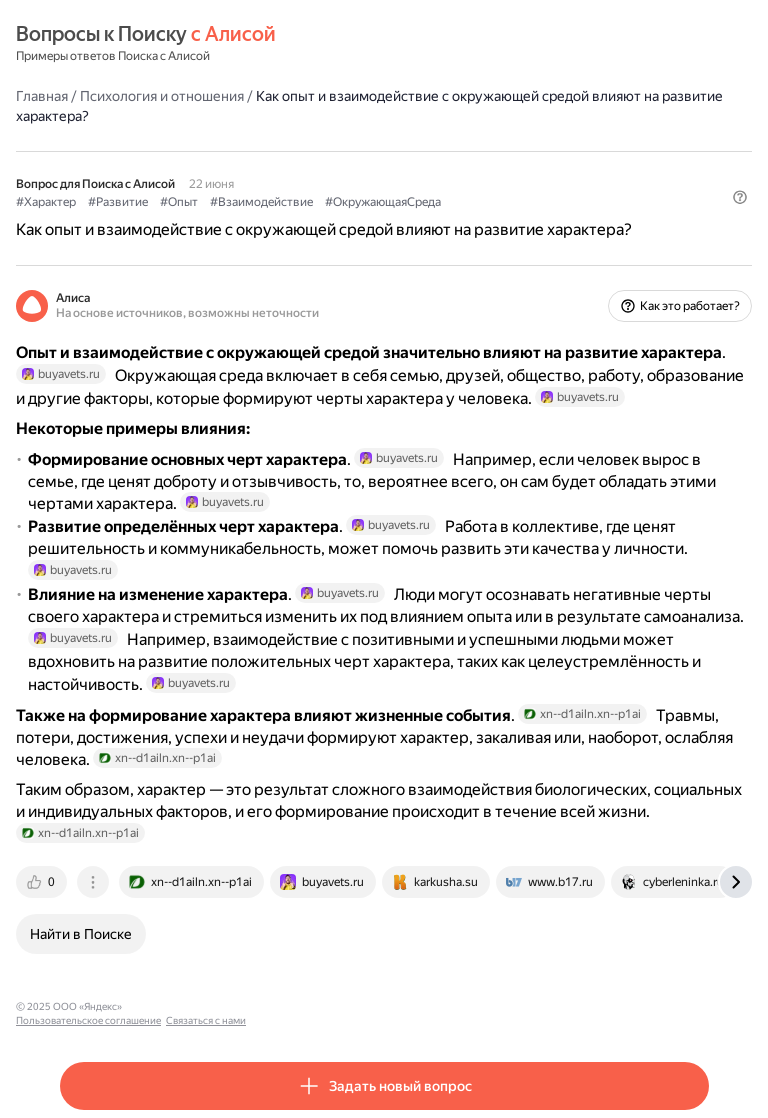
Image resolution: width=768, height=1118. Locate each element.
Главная (42, 96)
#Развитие (118, 202)
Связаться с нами (321, 1006)
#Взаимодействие (261, 202)
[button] (740, 197)
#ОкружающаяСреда (383, 202)
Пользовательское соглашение (203, 1006)
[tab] (43, 882)
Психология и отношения (162, 96)
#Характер (46, 202)
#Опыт (179, 202)
